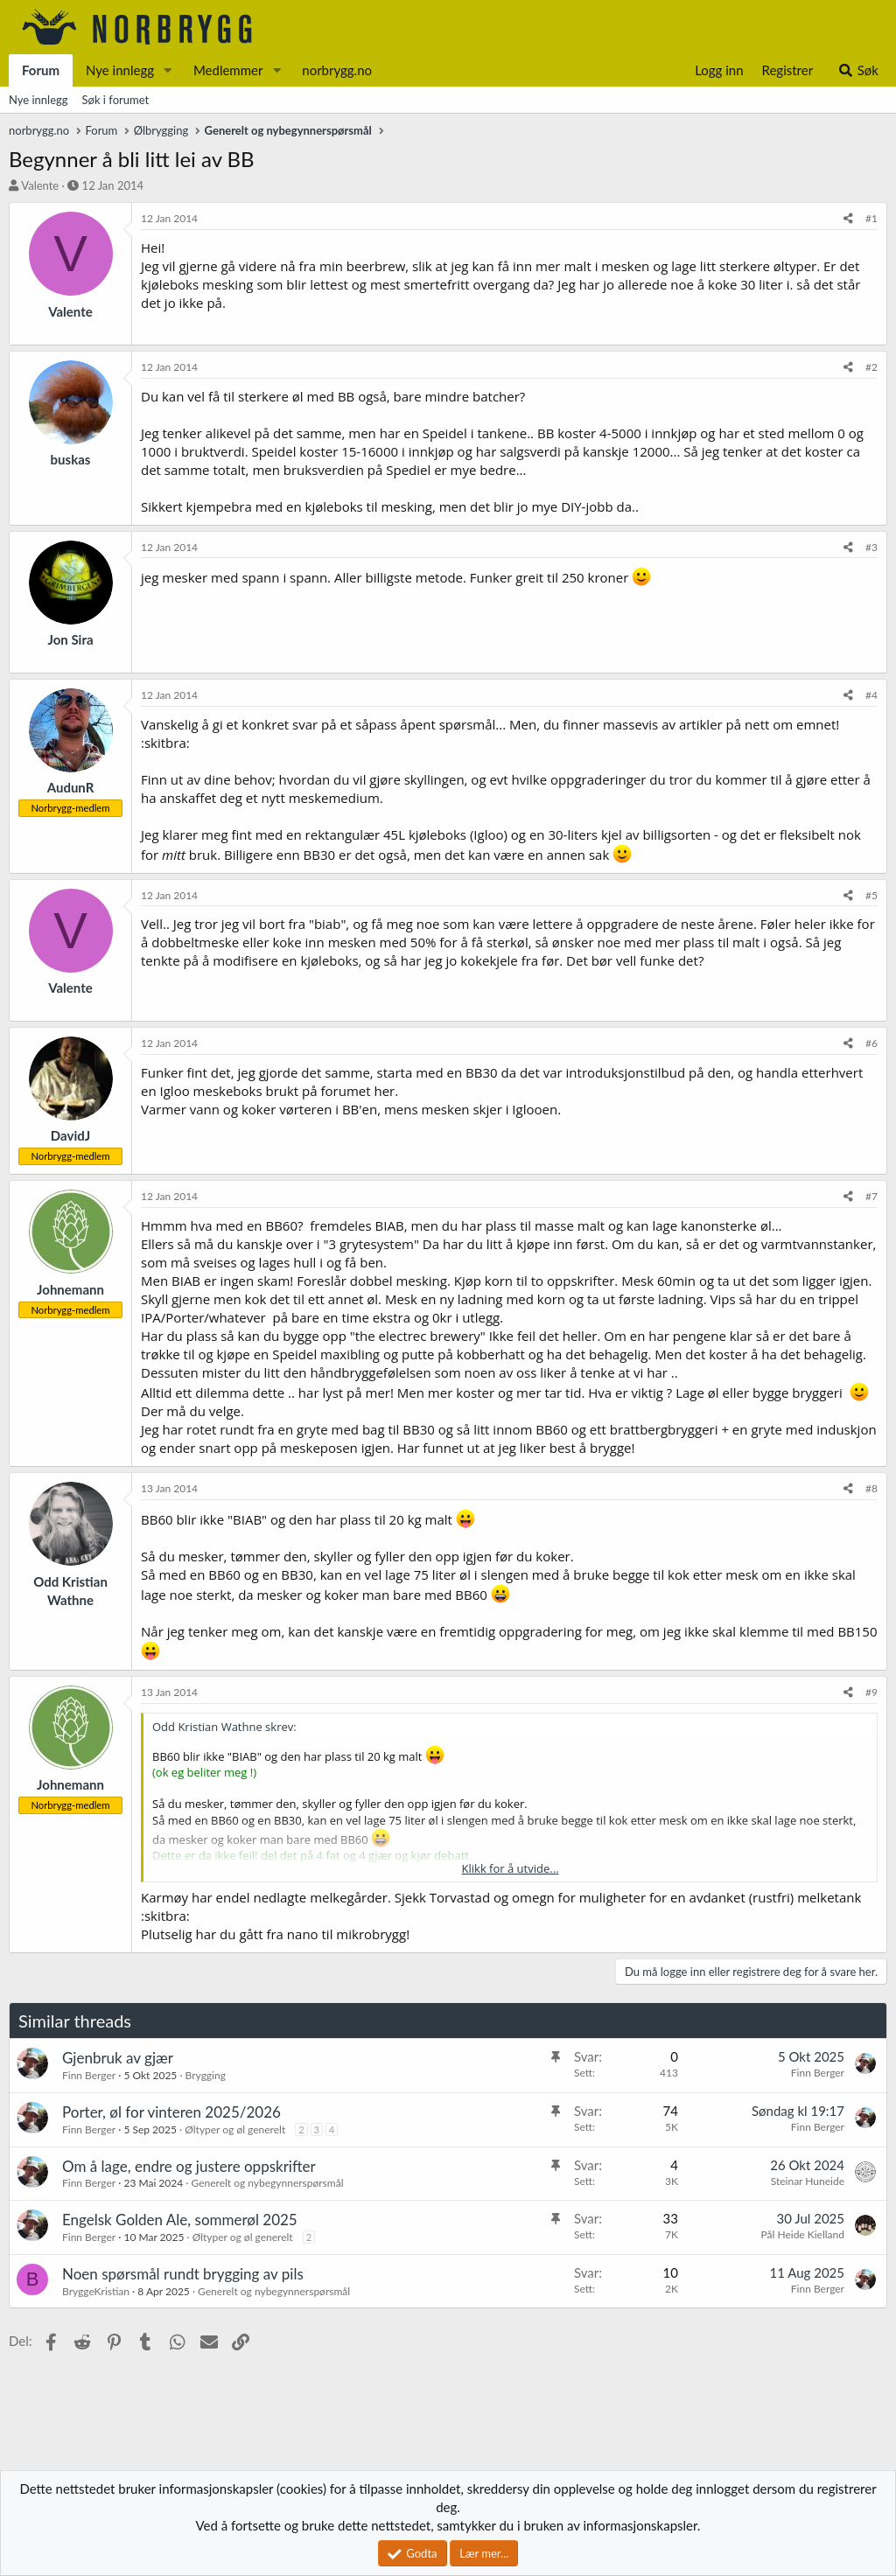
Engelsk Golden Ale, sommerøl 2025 (180, 2219)
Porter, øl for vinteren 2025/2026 (171, 2112)
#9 (871, 1692)
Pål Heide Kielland (802, 2234)
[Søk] (858, 70)
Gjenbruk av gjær (117, 2058)
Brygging (206, 2075)
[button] (168, 70)
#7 (871, 1196)
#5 (871, 895)
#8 (871, 1488)
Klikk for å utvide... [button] (510, 1868)
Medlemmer (228, 70)
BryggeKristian (96, 2291)
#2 (871, 366)
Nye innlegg (120, 70)
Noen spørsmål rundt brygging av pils (183, 2274)
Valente (40, 185)
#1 (871, 218)
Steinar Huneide (807, 2181)
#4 (871, 695)
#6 (871, 1043)
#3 (871, 547)
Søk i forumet (116, 100)
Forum (41, 70)
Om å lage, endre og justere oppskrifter (189, 2166)
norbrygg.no (337, 70)
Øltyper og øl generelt (235, 2129)
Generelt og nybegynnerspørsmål (267, 2182)
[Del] (848, 219)
